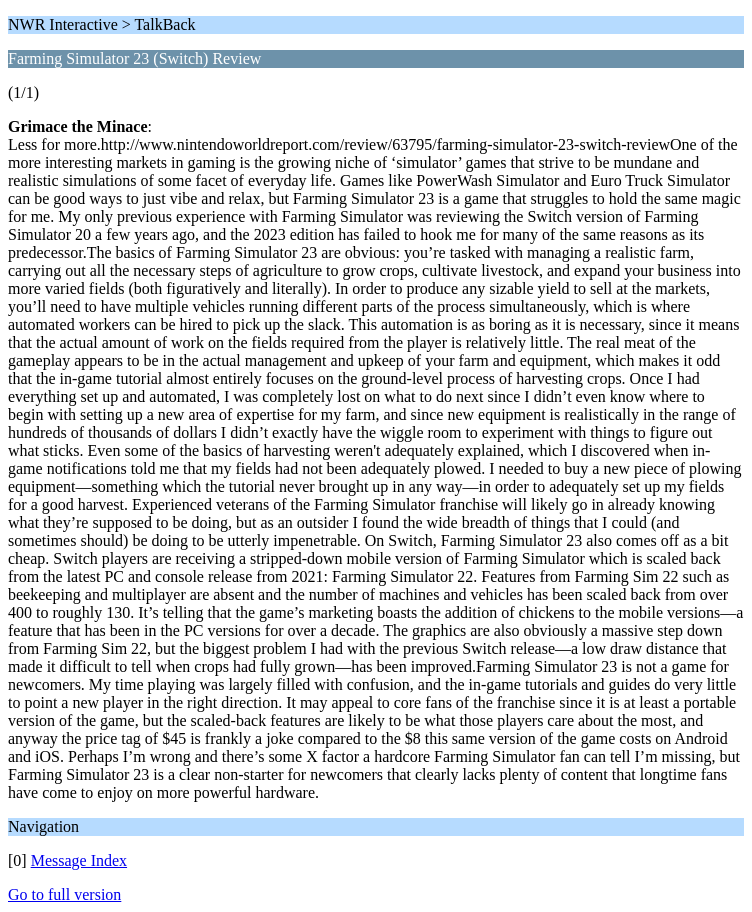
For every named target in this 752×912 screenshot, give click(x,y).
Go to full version (64, 894)
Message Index (79, 860)
